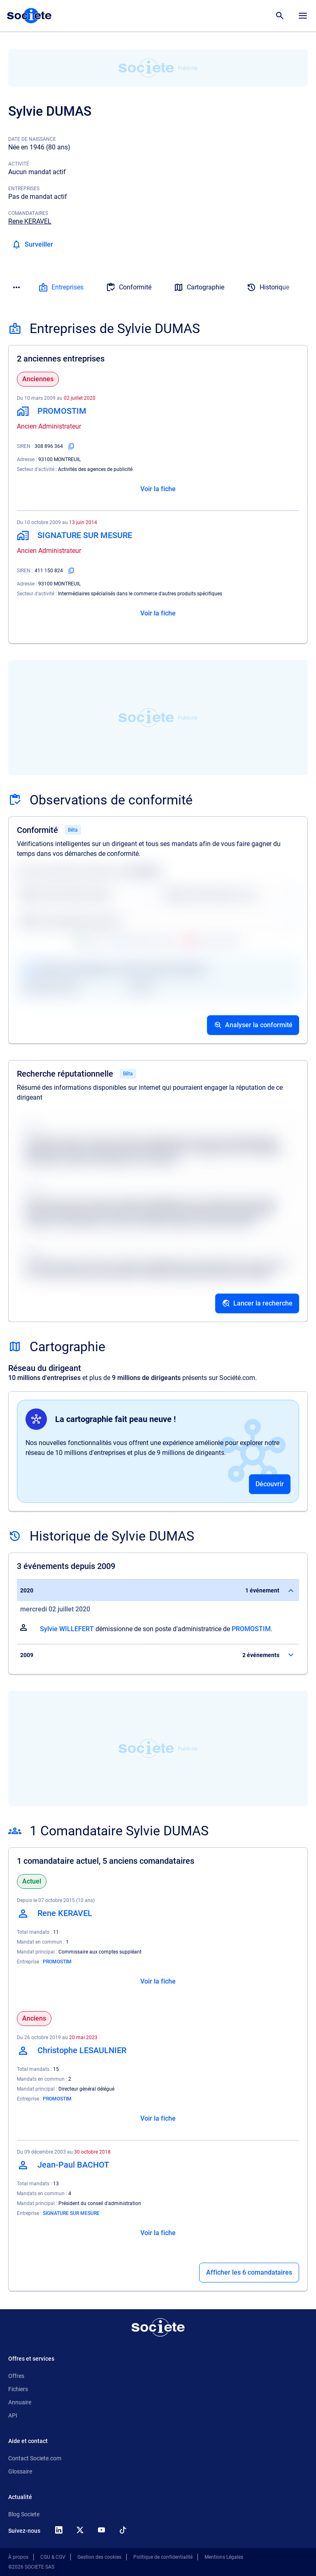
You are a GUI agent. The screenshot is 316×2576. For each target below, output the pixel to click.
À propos (18, 2557)
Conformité (128, 287)
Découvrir (270, 1484)
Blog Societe (24, 2514)
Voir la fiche (158, 489)
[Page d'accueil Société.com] (29, 15)
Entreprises (61, 287)
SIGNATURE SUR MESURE (71, 2213)
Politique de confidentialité (163, 2557)
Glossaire (20, 2471)
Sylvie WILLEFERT (67, 1629)
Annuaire (19, 2402)
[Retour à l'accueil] (158, 2327)
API (12, 2415)
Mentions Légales (223, 2557)
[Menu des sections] (16, 287)
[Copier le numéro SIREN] (71, 446)
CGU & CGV (52, 2557)
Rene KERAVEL (29, 221)
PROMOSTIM (251, 1629)
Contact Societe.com (34, 2458)
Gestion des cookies (99, 2557)
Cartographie (199, 287)
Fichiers (18, 2389)
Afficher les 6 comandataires (249, 2272)
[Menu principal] (302, 15)
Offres (16, 2376)
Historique (267, 287)
